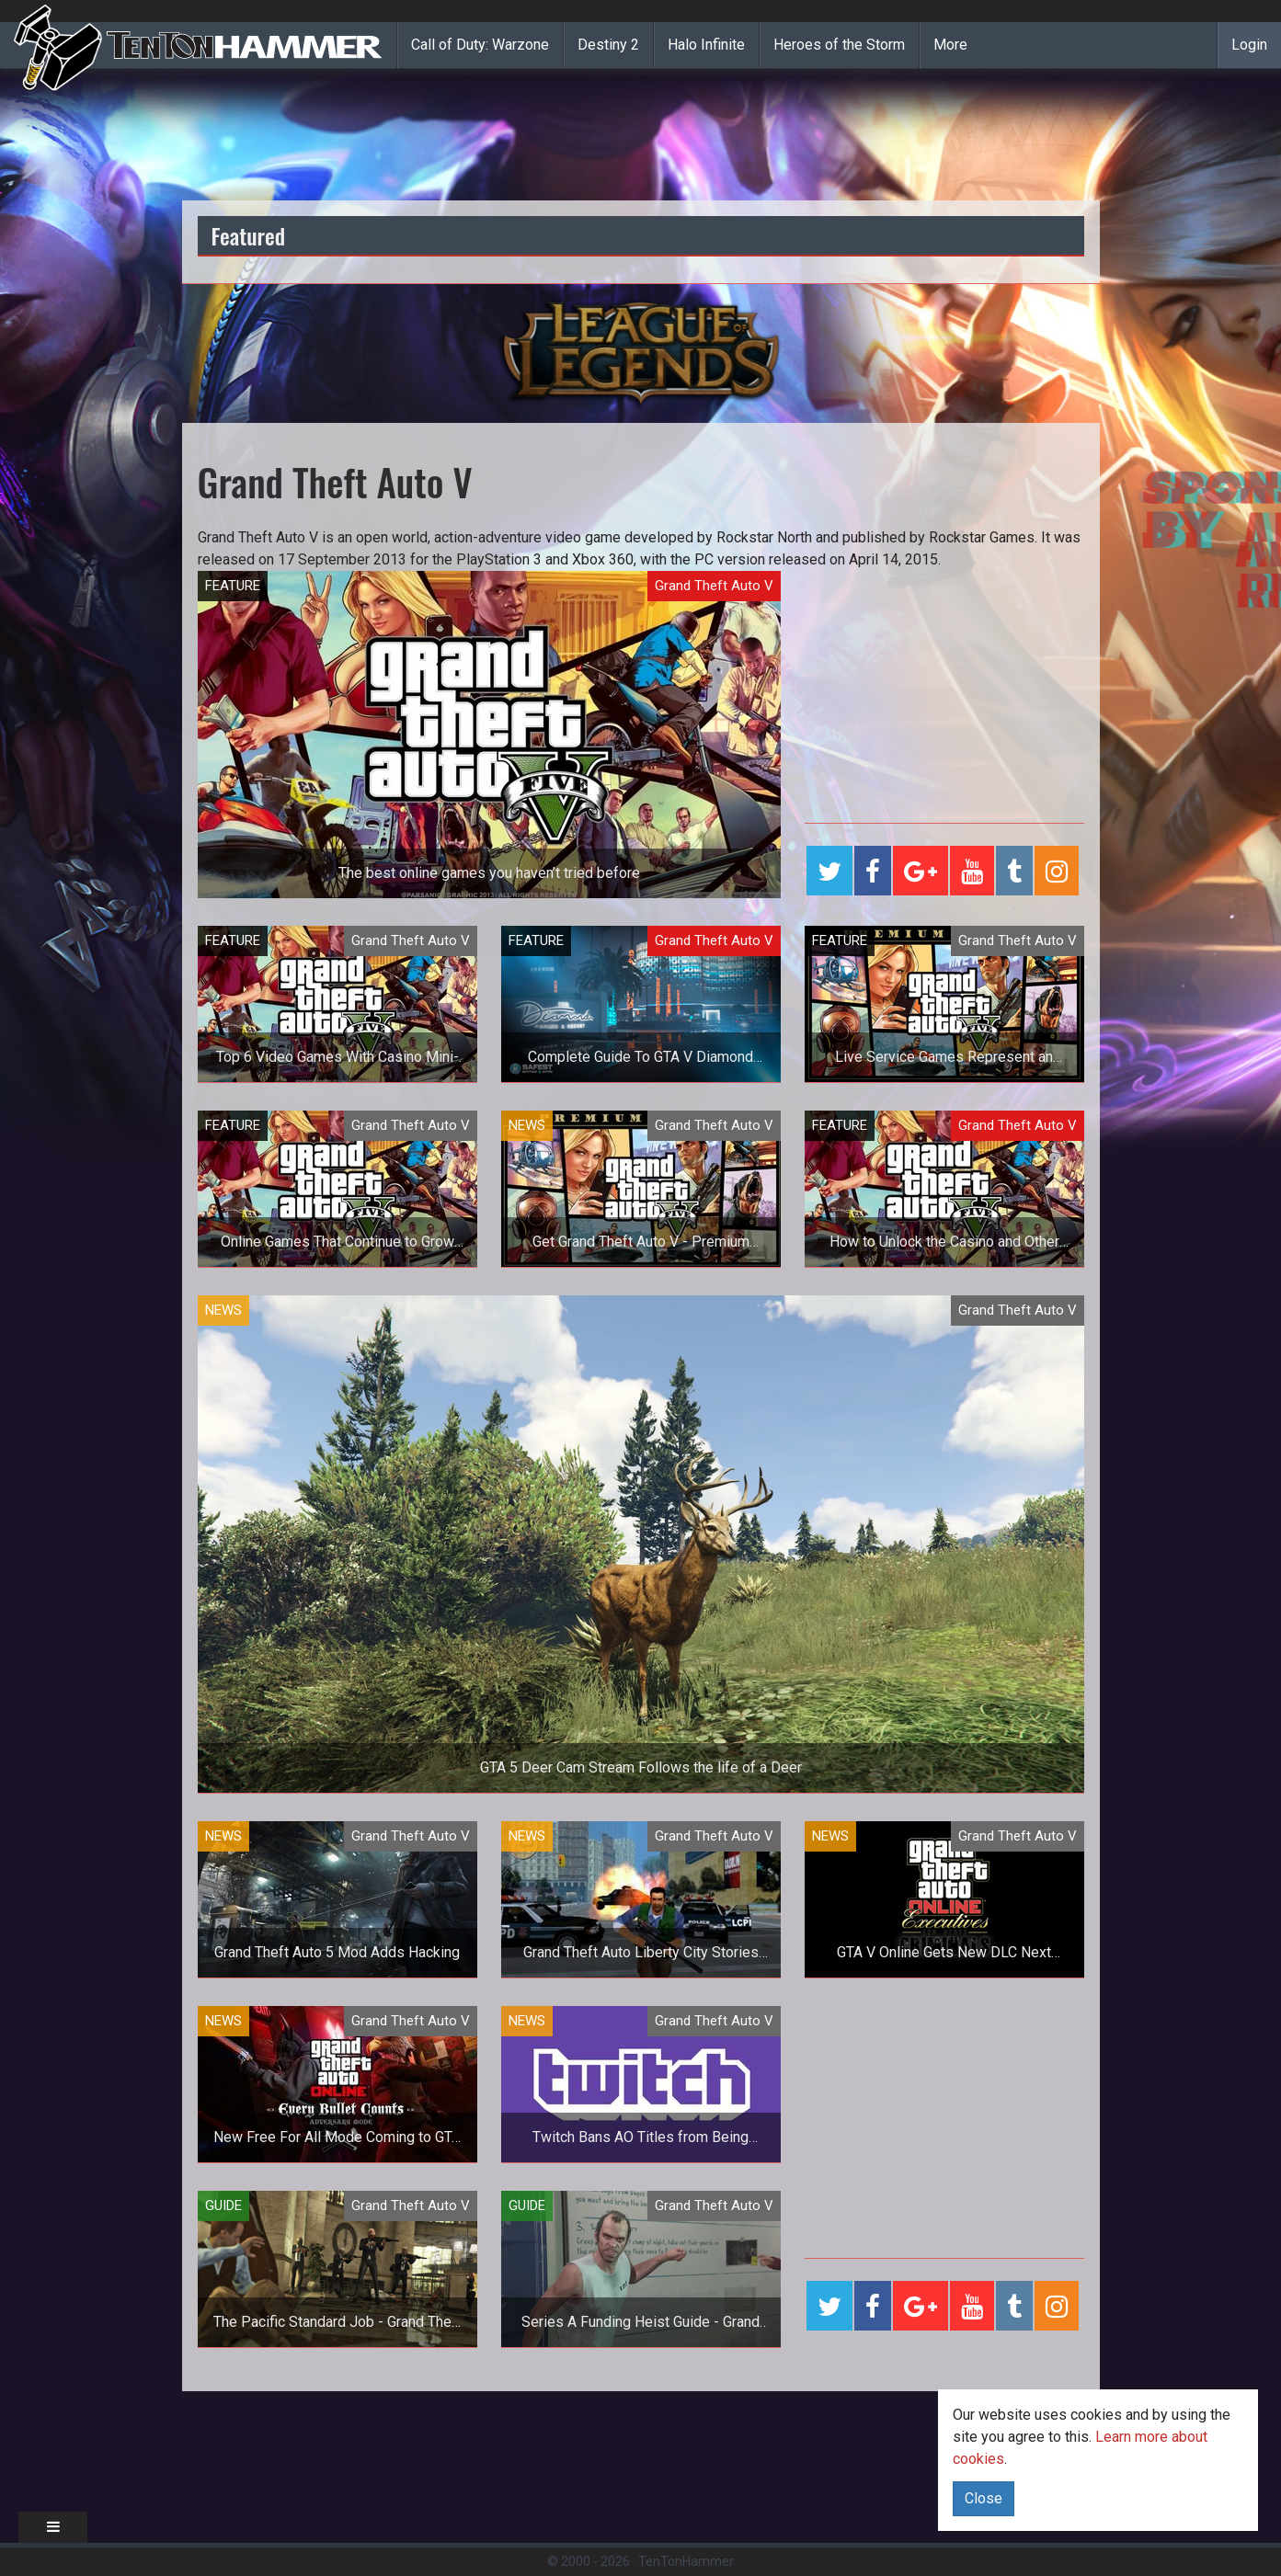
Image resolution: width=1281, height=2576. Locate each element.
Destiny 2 (608, 44)
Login (1249, 44)
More (950, 44)
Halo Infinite (706, 44)
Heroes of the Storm (839, 44)
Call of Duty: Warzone (480, 44)
